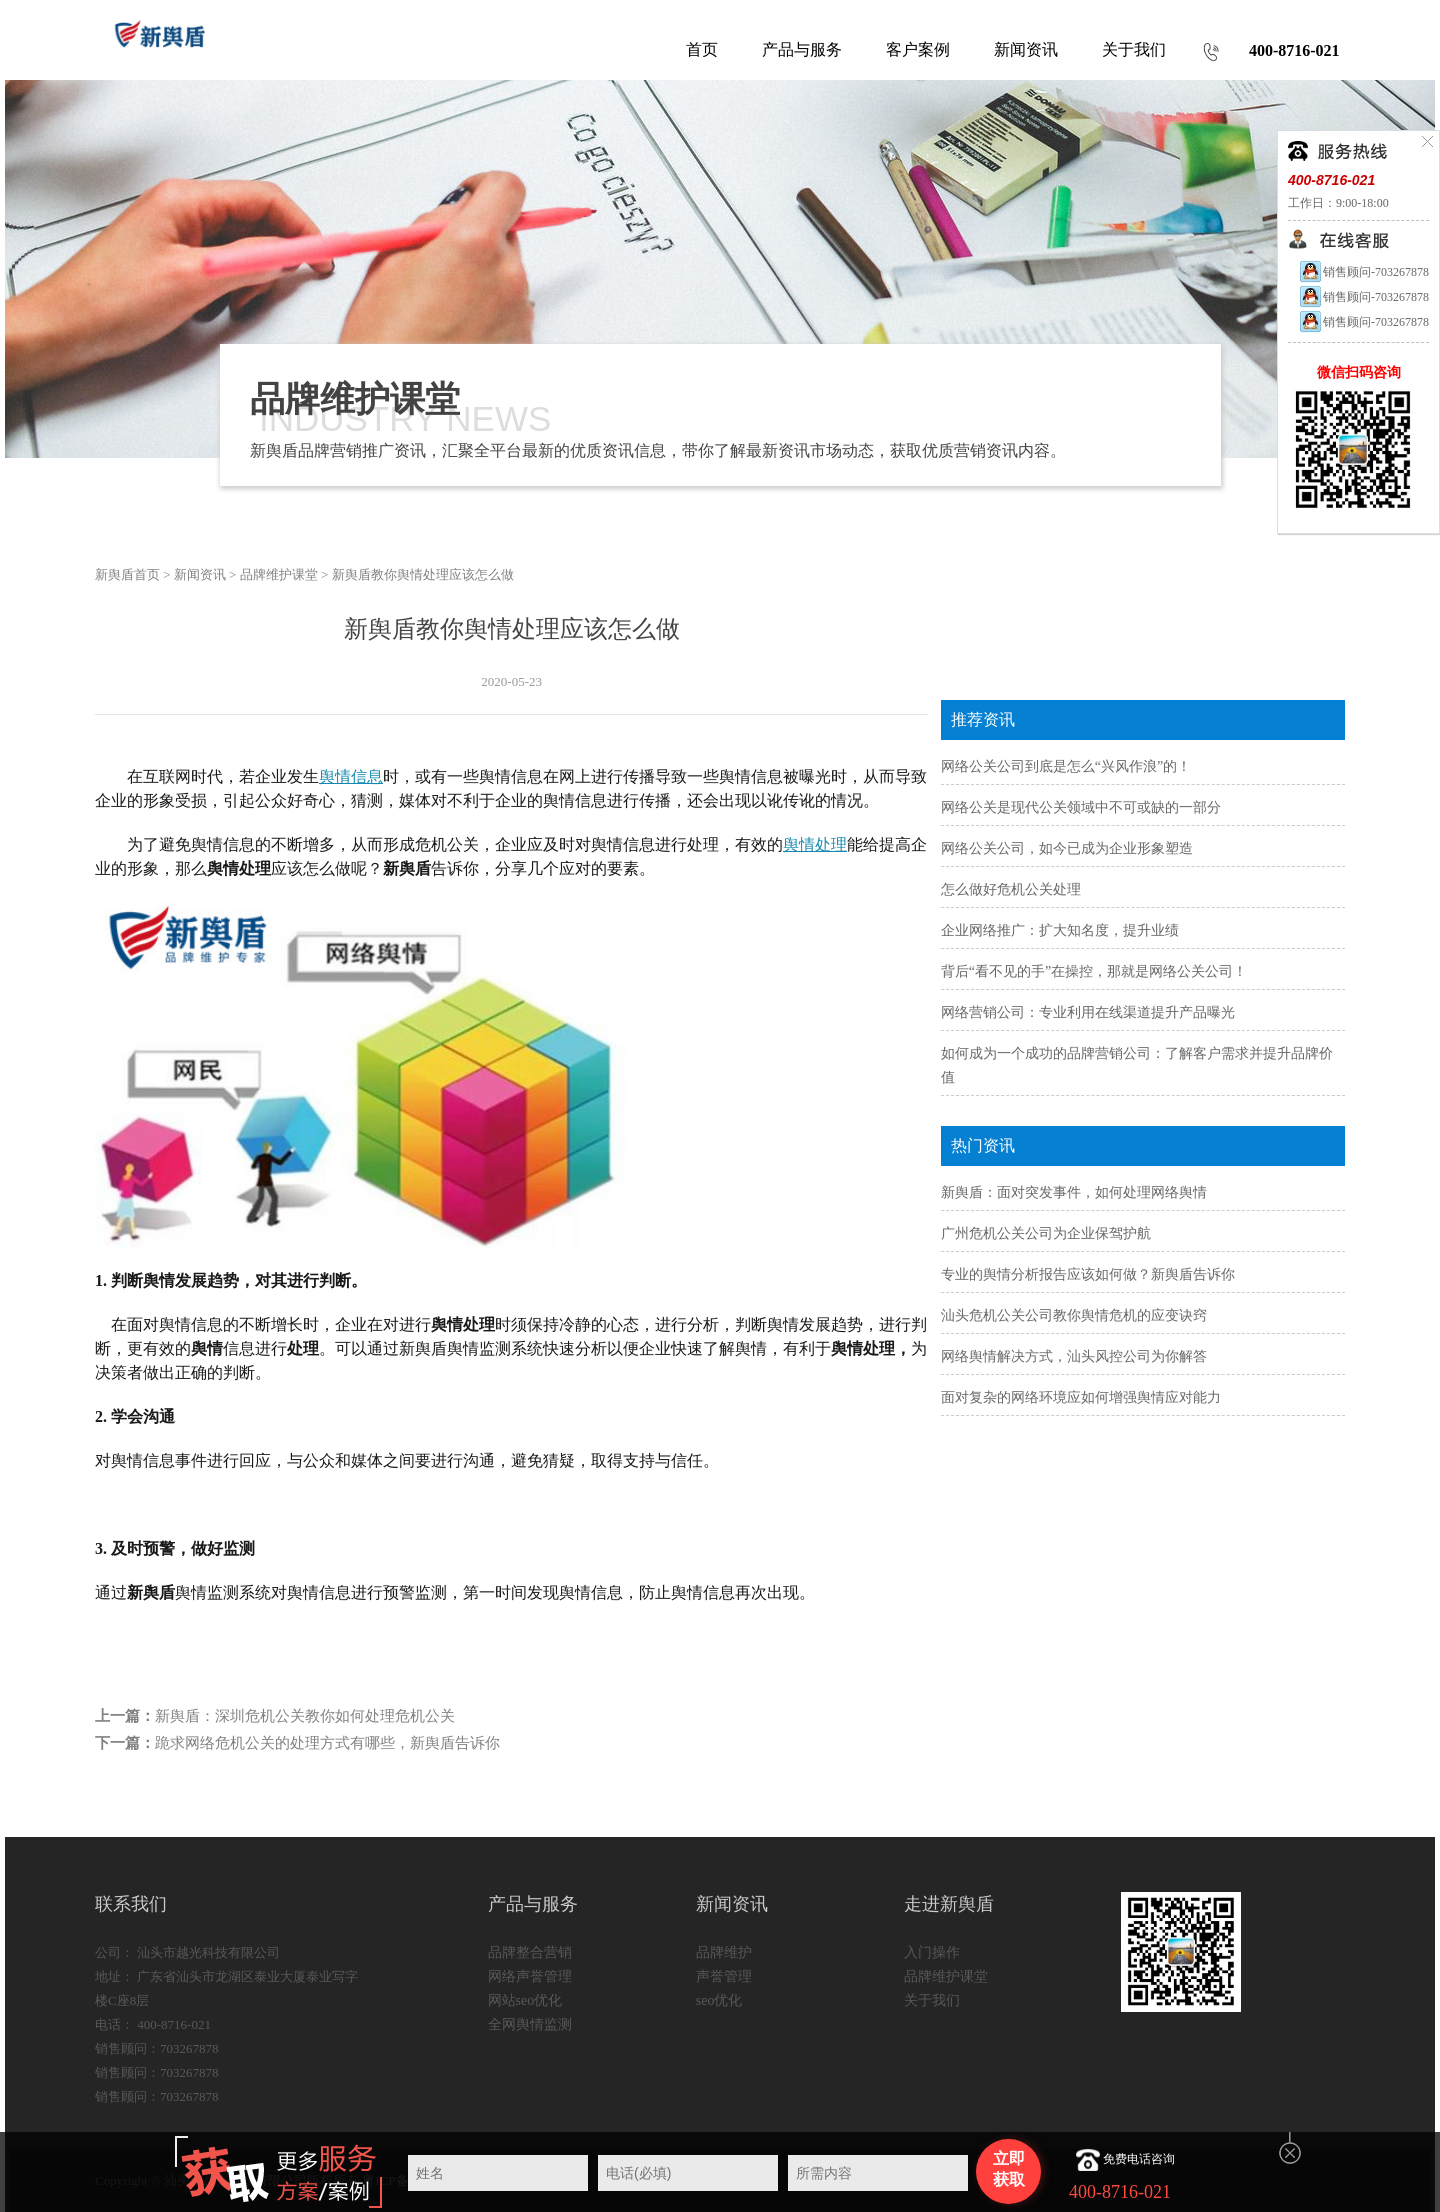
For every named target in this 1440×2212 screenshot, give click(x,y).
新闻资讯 (200, 574)
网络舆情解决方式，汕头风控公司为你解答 (1074, 1356)
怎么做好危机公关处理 (1011, 889)
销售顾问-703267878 (1363, 272)
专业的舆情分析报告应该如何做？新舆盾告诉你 (1088, 1274)
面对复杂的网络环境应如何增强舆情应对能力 (1081, 1397)
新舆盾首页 (127, 574)
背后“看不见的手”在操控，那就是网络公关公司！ (1094, 971)
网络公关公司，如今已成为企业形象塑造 (1067, 848)
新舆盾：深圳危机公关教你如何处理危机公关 (305, 1716)
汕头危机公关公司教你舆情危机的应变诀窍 (1074, 1315)
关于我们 (932, 2000)
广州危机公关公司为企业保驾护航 (1046, 1233)
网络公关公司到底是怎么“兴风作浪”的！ (1066, 766)
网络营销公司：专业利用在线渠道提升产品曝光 (1088, 1012)
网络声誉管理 (530, 1976)
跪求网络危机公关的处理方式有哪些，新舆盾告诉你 (327, 1743)
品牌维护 (724, 1952)
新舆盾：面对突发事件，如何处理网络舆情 (1074, 1192)
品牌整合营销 (530, 1952)
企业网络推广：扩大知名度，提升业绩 (1060, 930)
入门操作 (932, 1952)
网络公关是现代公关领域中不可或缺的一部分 (1081, 807)
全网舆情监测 (530, 2024)
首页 (702, 49)
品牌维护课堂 (279, 574)
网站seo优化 (525, 2000)
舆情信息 (351, 776)
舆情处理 (815, 844)
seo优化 (719, 2000)
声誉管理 (724, 1976)
